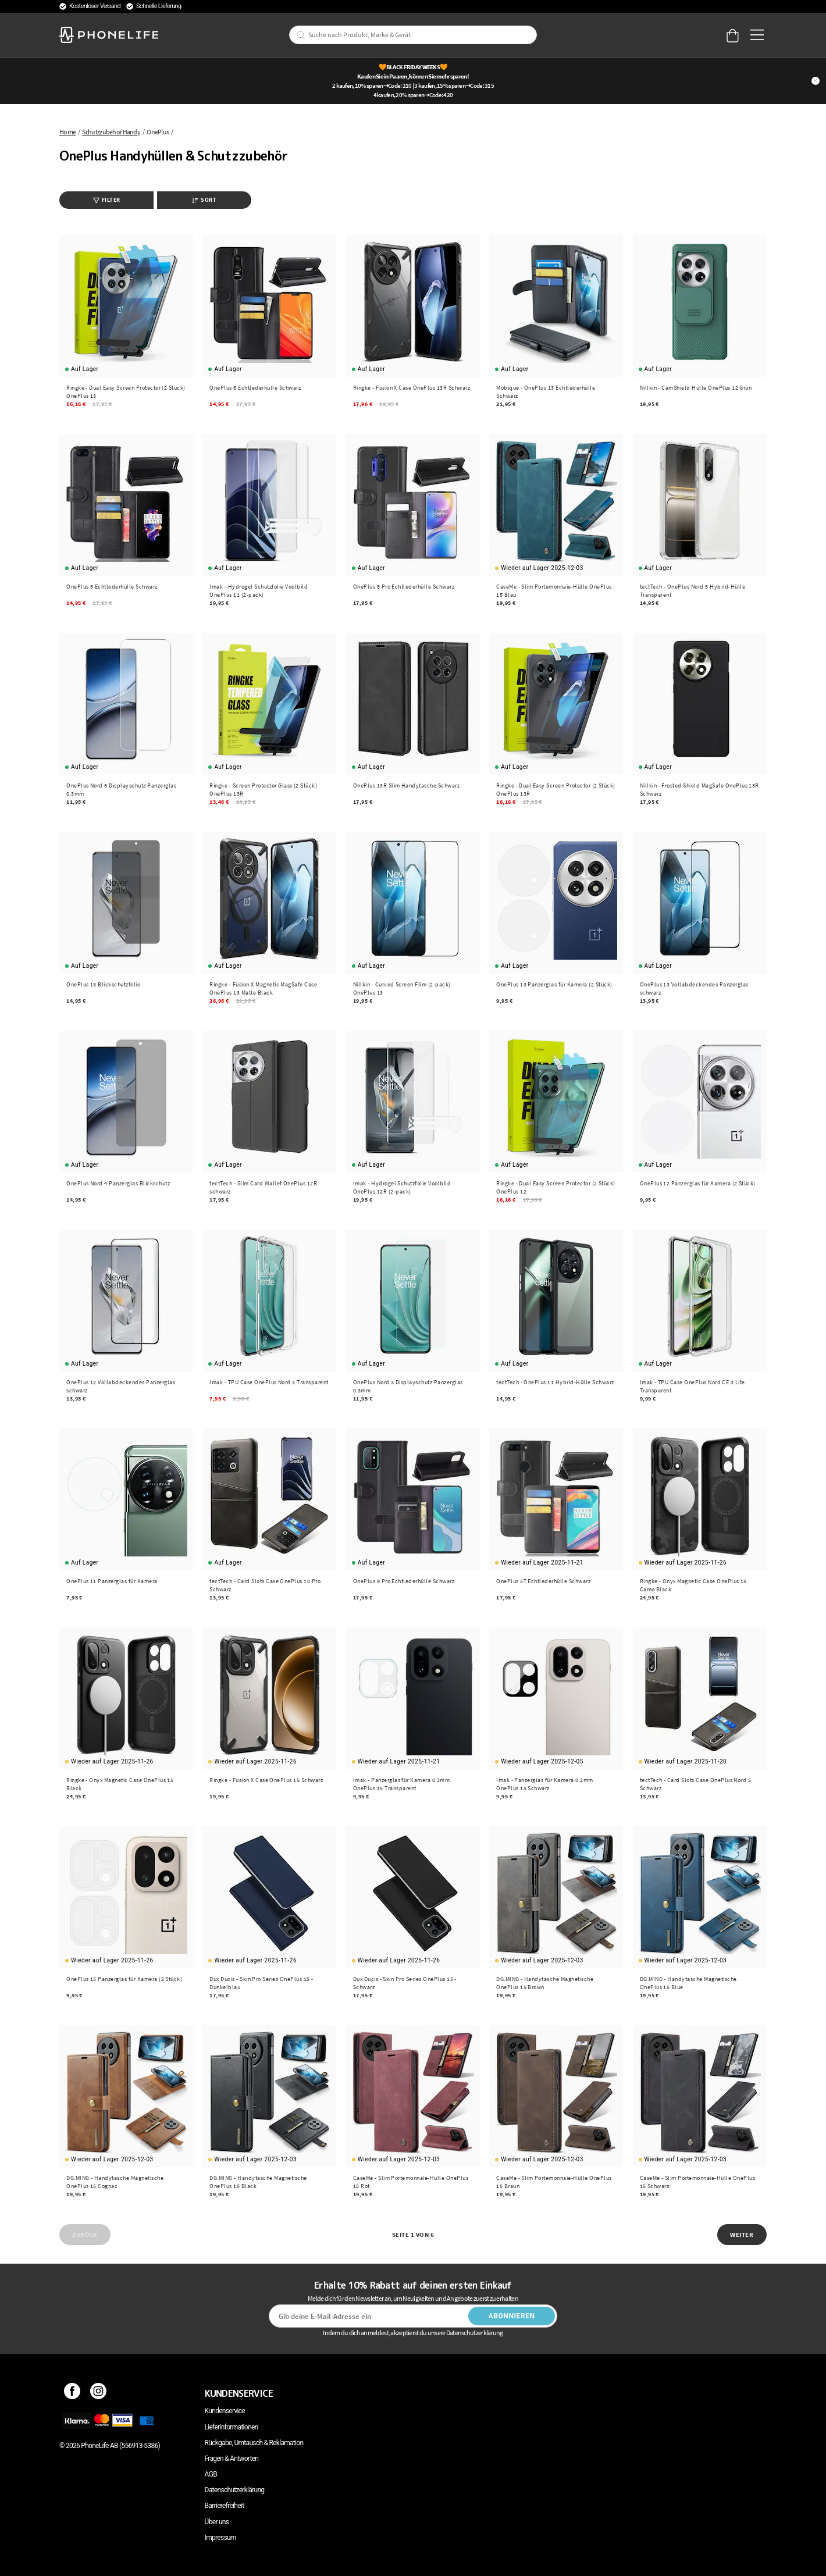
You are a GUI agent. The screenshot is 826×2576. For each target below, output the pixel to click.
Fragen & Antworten (232, 2458)
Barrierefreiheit (224, 2506)
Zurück (84, 2235)
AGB (211, 2474)
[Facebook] (72, 2393)
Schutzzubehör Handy (111, 131)
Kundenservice (225, 2411)
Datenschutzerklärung (235, 2490)
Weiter (741, 2235)
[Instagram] (98, 2393)
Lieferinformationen (231, 2427)
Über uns (217, 2522)
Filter (106, 200)
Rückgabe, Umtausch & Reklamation (254, 2443)
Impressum (220, 2538)
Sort (204, 200)
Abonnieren (512, 2316)
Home (67, 131)
